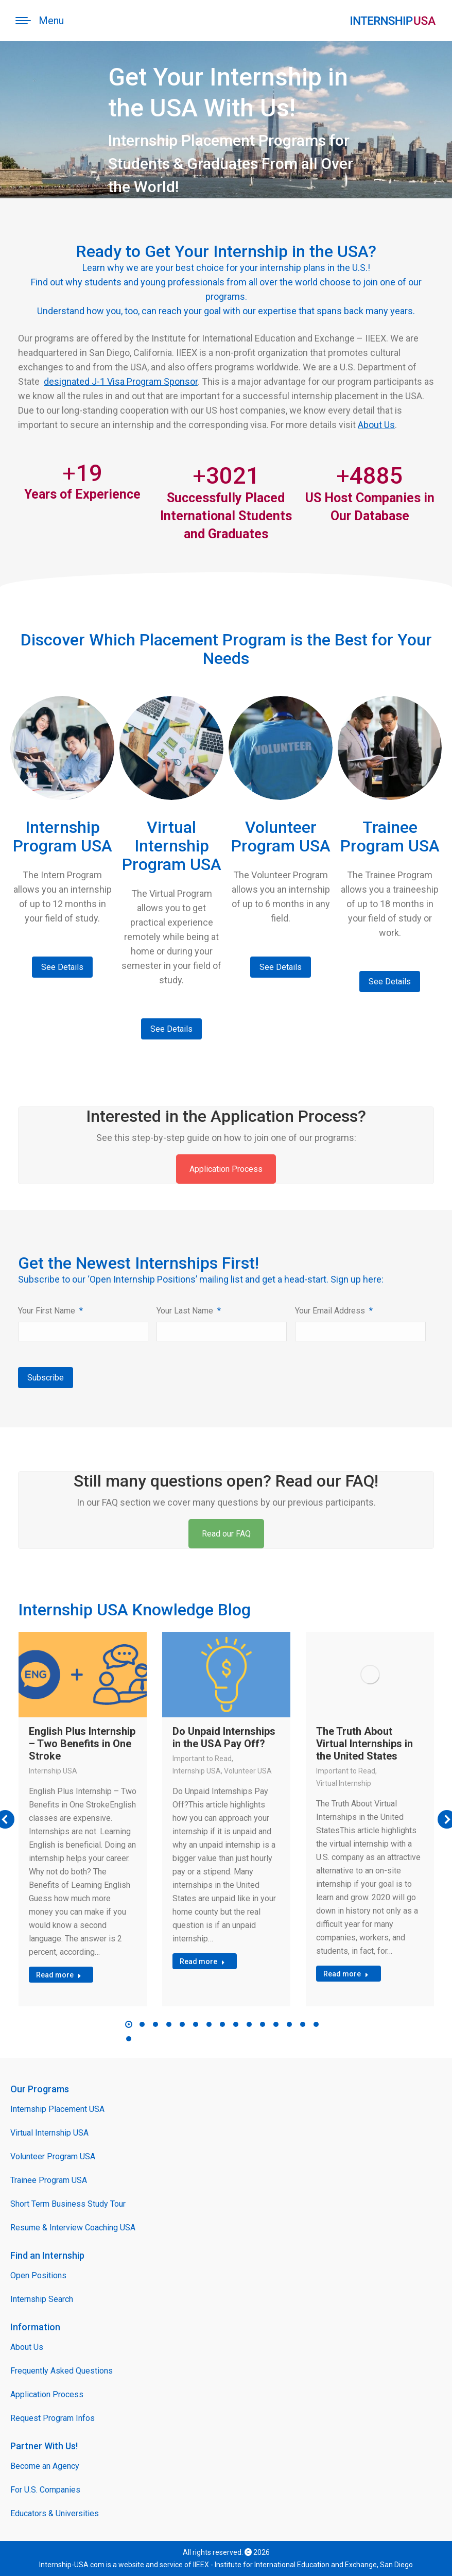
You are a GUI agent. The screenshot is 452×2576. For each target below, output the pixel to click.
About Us (376, 424)
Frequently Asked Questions (61, 2371)
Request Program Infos (52, 2418)
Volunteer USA (248, 1771)
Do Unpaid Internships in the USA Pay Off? (223, 1737)
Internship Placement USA (57, 2109)
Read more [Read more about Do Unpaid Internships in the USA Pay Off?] (202, 1961)
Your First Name (50, 1311)
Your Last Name (189, 1311)
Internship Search (41, 2299)
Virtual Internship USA (49, 2133)
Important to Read (202, 1758)
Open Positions (38, 2275)
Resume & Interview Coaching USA (72, 2227)
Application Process (226, 1169)
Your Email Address (334, 1311)
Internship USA (53, 1771)
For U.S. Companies (45, 2490)
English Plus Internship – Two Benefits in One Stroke (82, 1743)
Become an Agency (44, 2466)
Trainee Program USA (48, 2180)
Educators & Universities (54, 2513)
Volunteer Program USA (52, 2156)
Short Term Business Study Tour (68, 2204)
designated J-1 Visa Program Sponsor (121, 381)
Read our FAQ (226, 1534)
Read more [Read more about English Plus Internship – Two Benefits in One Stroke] (58, 1975)
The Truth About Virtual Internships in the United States (364, 1743)
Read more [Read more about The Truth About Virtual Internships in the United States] (346, 1974)
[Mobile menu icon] (39, 20)
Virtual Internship (343, 1783)
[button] (128, 2024)
